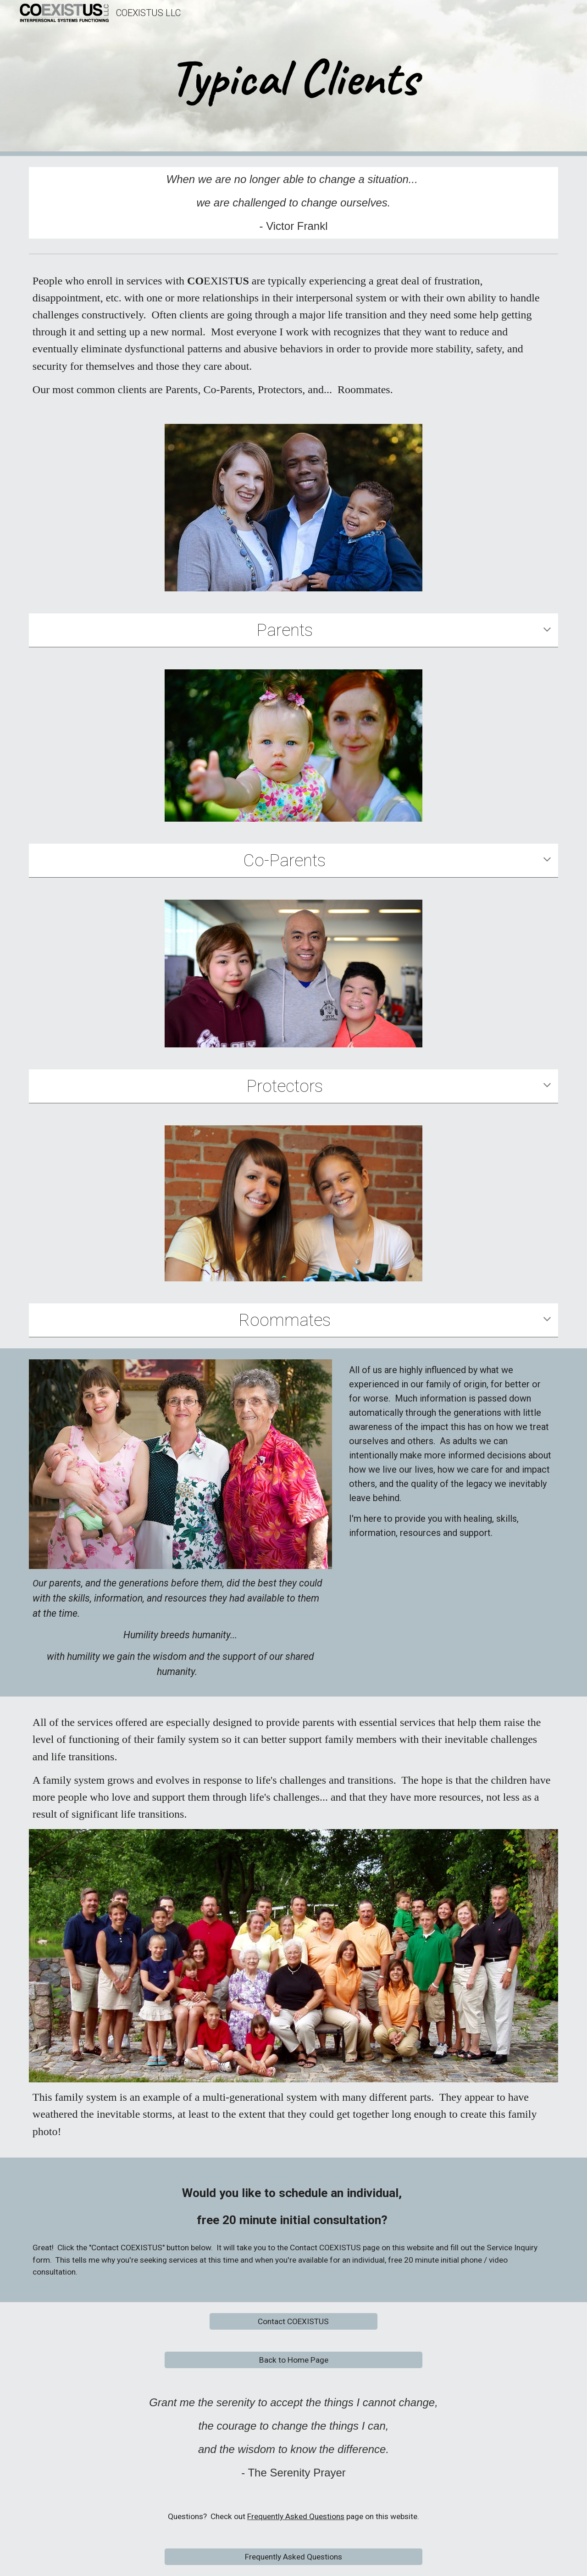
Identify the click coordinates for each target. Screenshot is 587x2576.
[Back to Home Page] (293, 2360)
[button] (547, 630)
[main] (293, 78)
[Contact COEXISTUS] (293, 2321)
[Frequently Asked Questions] (293, 2557)
